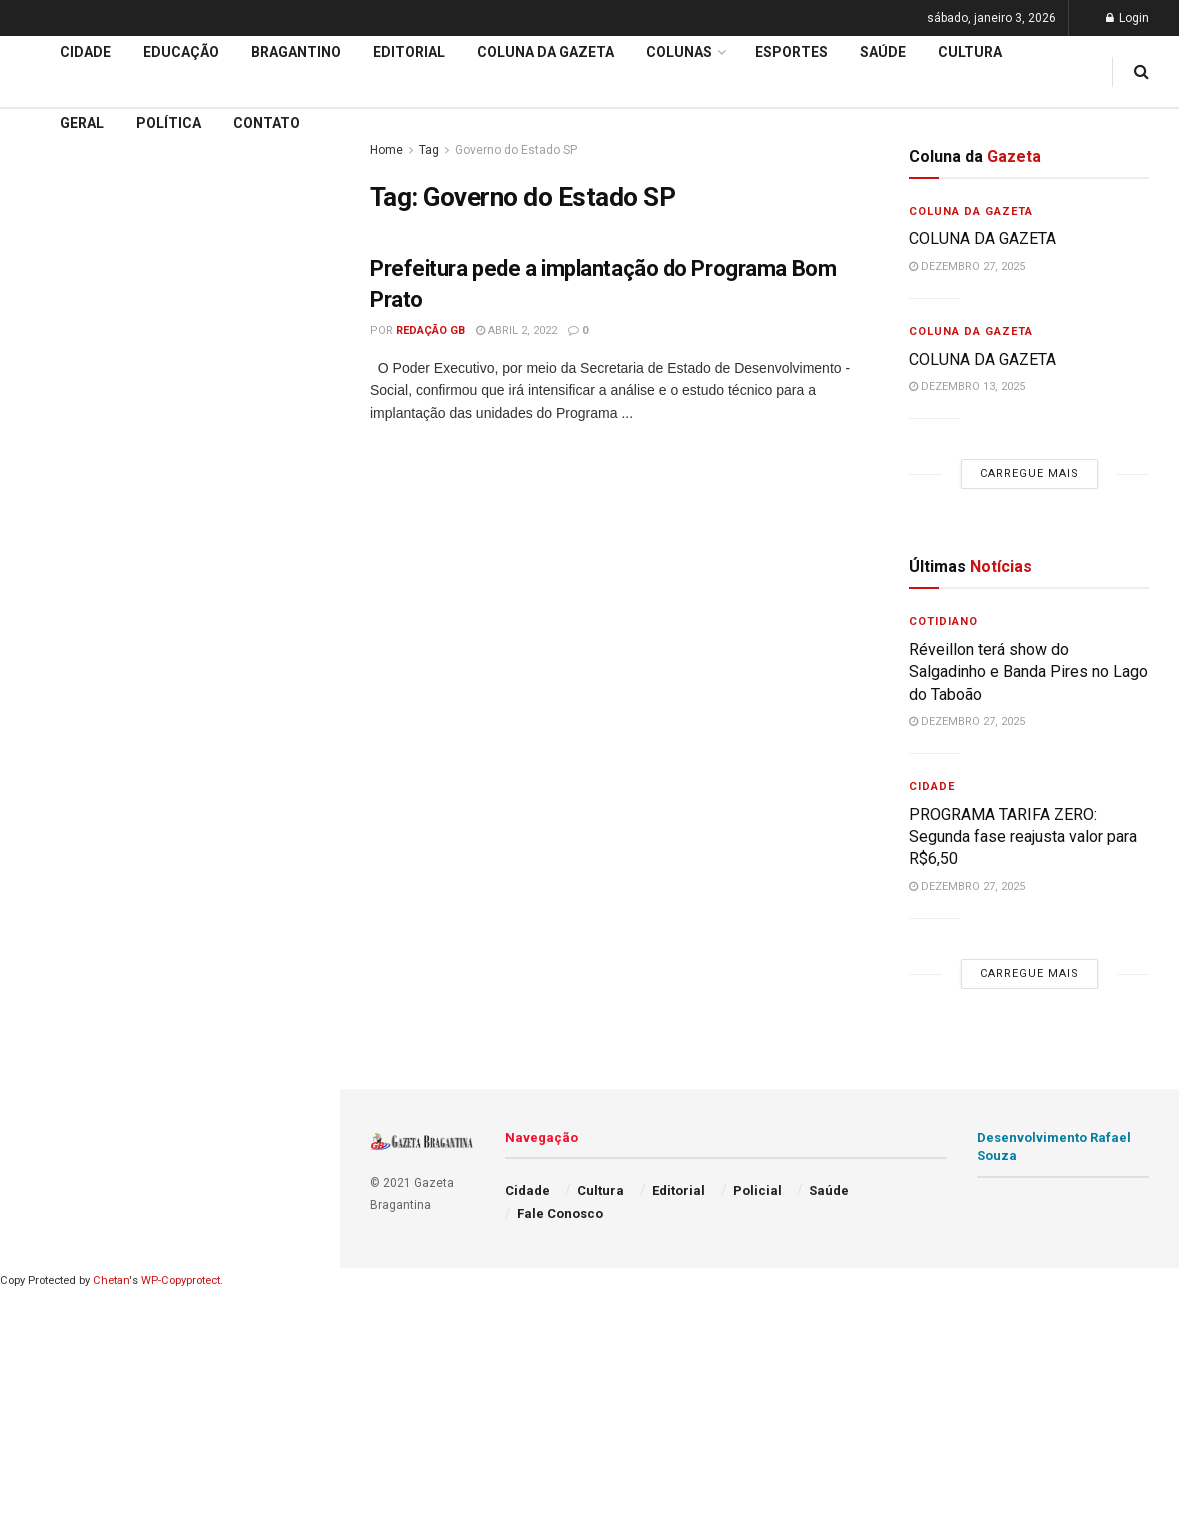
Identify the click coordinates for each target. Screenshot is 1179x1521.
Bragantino (296, 52)
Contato (266, 123)
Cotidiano (943, 621)
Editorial (48, 595)
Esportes (791, 52)
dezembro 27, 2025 (967, 266)
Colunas (679, 52)
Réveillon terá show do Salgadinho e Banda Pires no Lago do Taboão (1028, 672)
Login (1127, 18)
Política (168, 123)
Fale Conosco (560, 1213)
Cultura (970, 52)
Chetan (111, 1280)
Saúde (883, 52)
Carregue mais (169, 360)
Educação (53, 557)
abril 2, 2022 (516, 330)
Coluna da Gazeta (78, 634)
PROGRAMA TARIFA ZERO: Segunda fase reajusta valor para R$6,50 (1023, 837)
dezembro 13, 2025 (967, 386)
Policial (757, 1190)
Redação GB (430, 330)
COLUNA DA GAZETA (984, 238)
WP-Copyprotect (180, 1280)
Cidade (44, 519)
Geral (82, 123)
